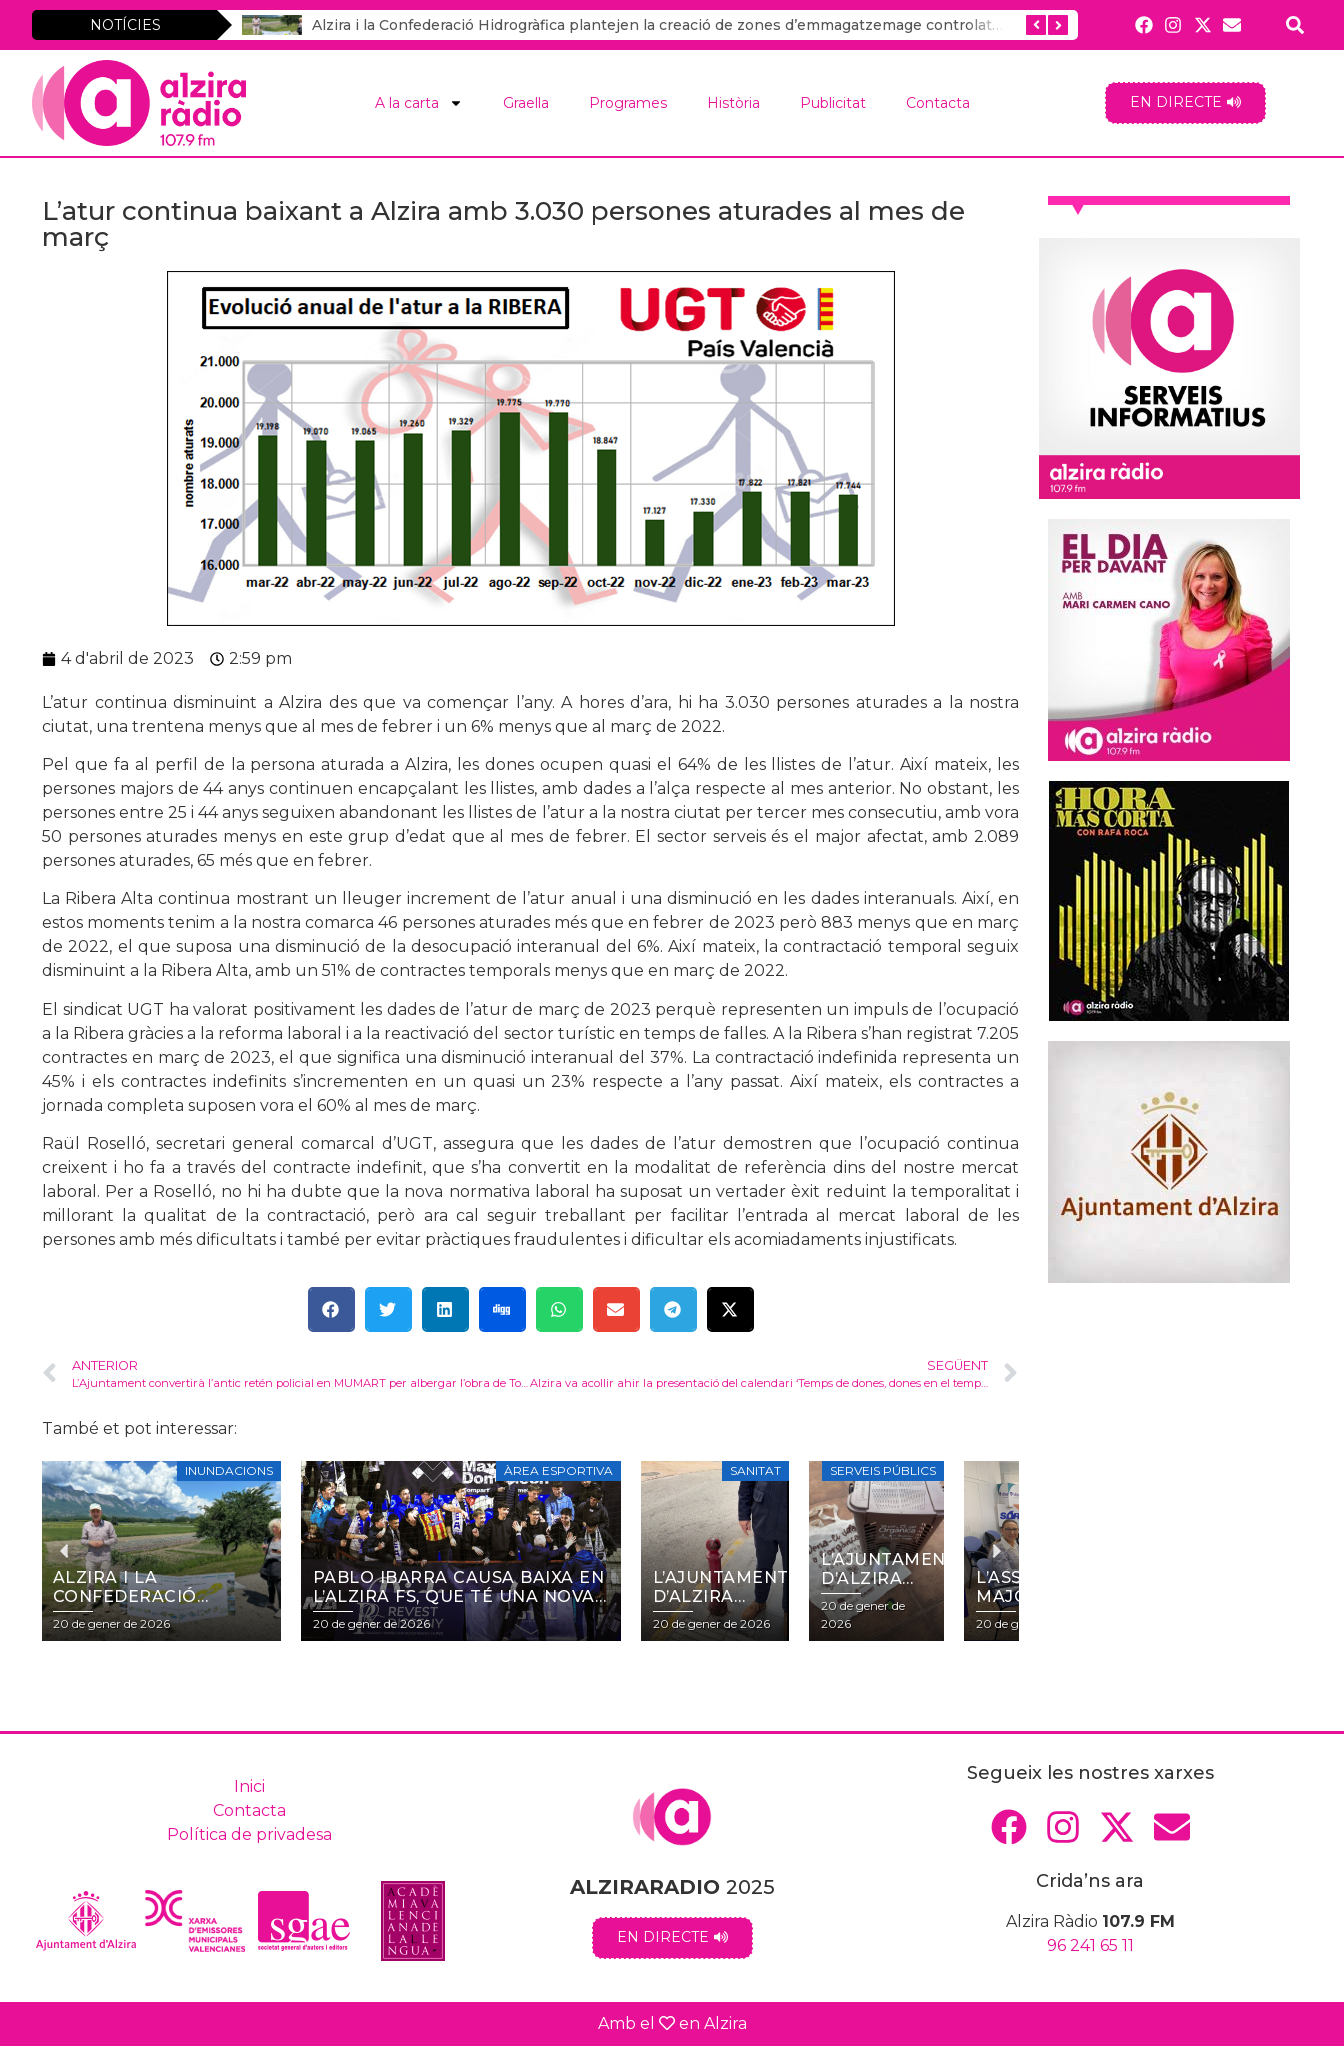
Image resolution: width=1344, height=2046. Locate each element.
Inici (249, 1786)
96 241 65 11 (1090, 1945)
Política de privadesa (249, 1834)
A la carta (419, 103)
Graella (526, 103)
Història (733, 103)
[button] (331, 1309)
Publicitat (833, 103)
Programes (628, 103)
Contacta (938, 103)
